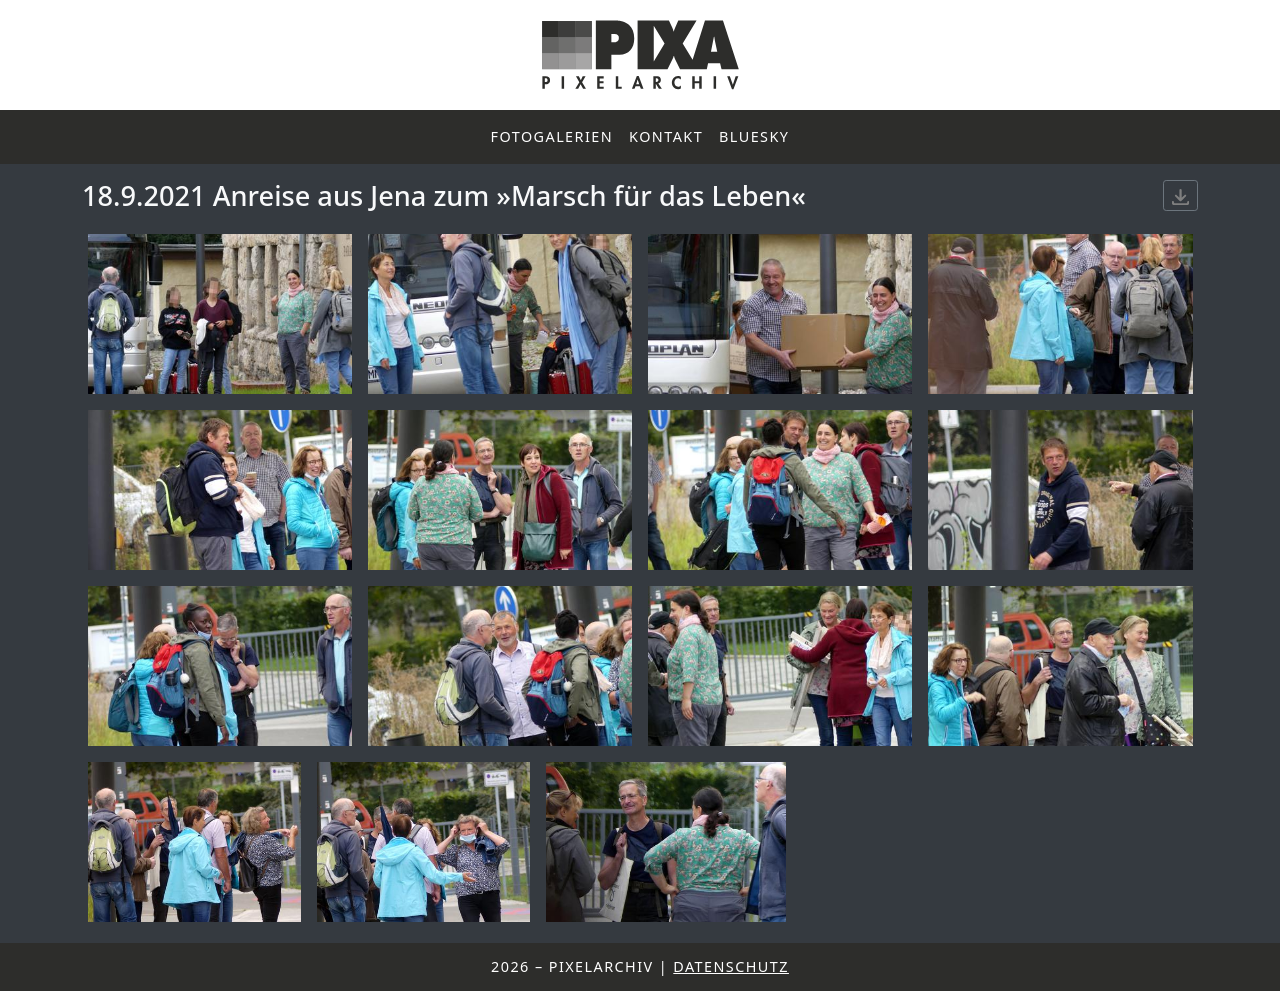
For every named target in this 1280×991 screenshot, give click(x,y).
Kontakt (666, 136)
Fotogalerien (552, 136)
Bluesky (754, 136)
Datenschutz (731, 966)
